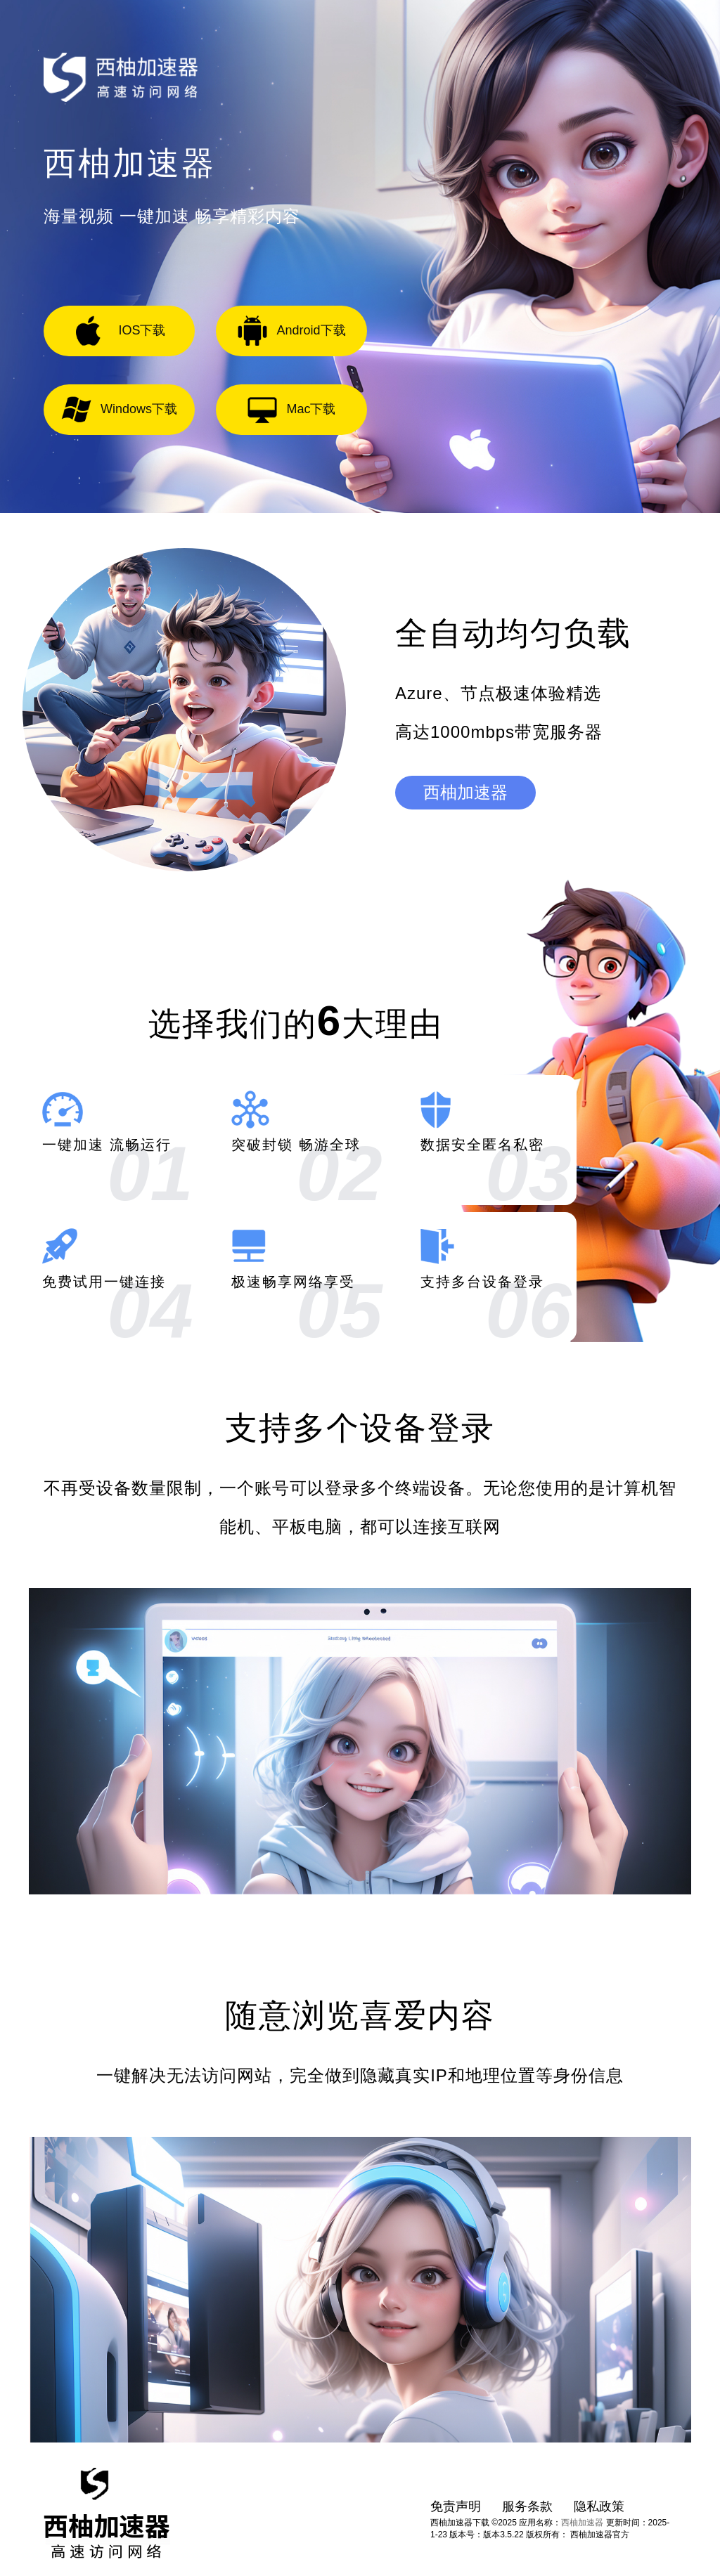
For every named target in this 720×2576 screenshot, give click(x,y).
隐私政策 (599, 2506)
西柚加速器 (465, 792)
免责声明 (455, 2506)
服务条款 (527, 2506)
